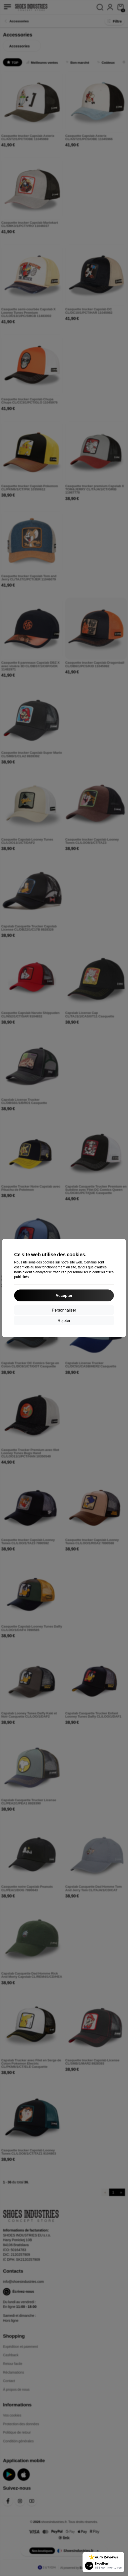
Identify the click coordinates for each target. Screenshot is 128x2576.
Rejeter (64, 1320)
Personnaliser (64, 1310)
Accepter (63, 1295)
